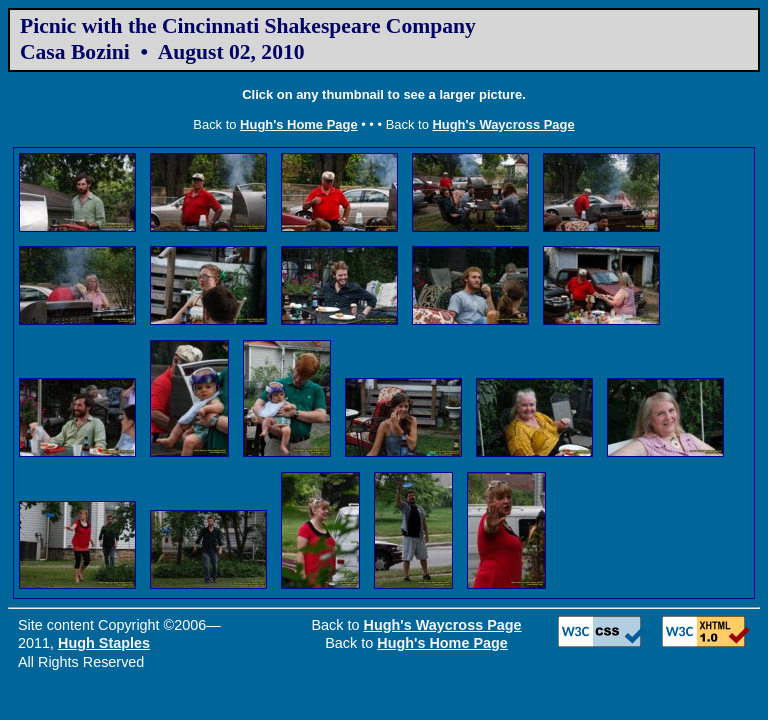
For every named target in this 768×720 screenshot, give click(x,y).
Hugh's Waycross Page (503, 124)
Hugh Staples (104, 643)
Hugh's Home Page (299, 124)
